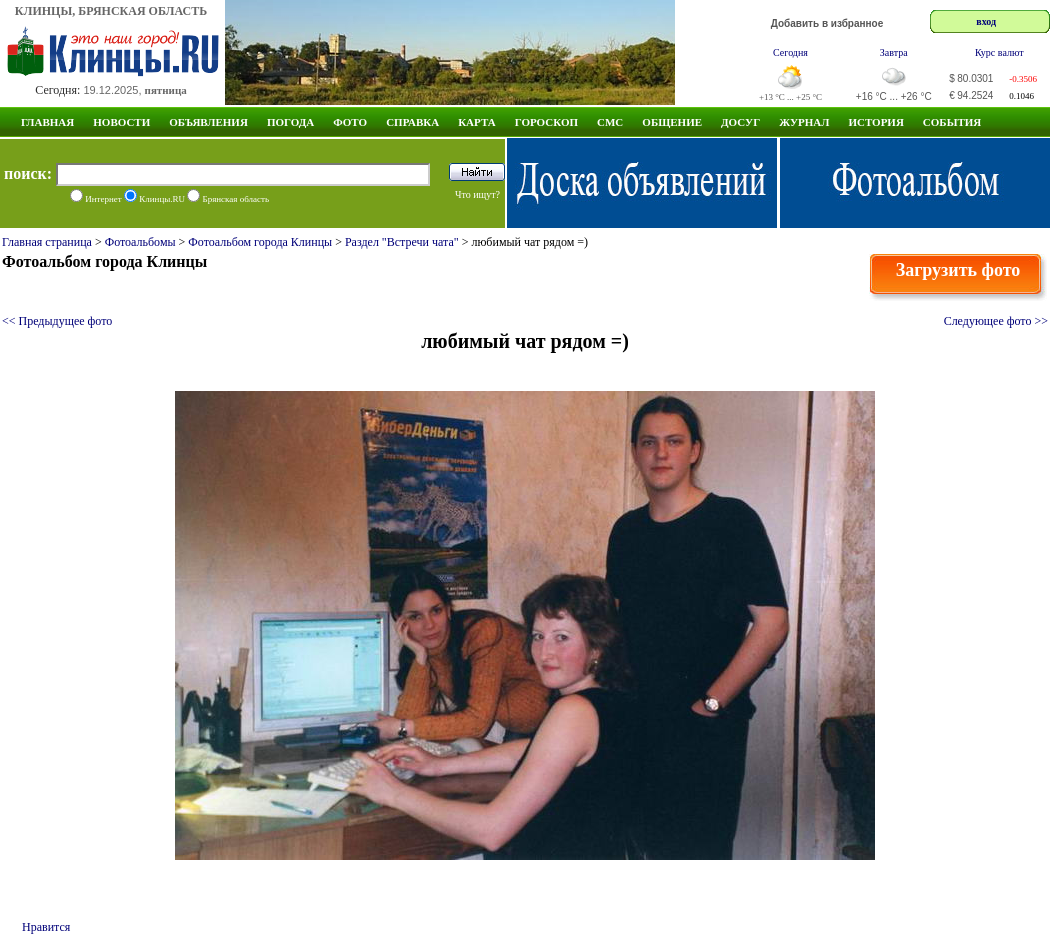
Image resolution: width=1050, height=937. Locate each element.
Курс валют (999, 52)
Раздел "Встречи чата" (402, 242)
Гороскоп (546, 122)
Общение (672, 122)
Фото (350, 122)
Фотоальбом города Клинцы (260, 242)
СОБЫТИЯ (952, 122)
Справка (412, 122)
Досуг (740, 122)
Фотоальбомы (140, 242)
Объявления (208, 122)
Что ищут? (477, 194)
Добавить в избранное (827, 23)
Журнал (804, 122)
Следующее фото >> (996, 321)
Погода (290, 122)
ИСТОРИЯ (875, 122)
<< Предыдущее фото (57, 321)
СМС (610, 122)
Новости (121, 122)
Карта (477, 122)
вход (986, 21)
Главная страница (47, 242)
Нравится (46, 927)
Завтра (894, 52)
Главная (47, 122)
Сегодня (790, 52)
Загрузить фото (958, 270)
